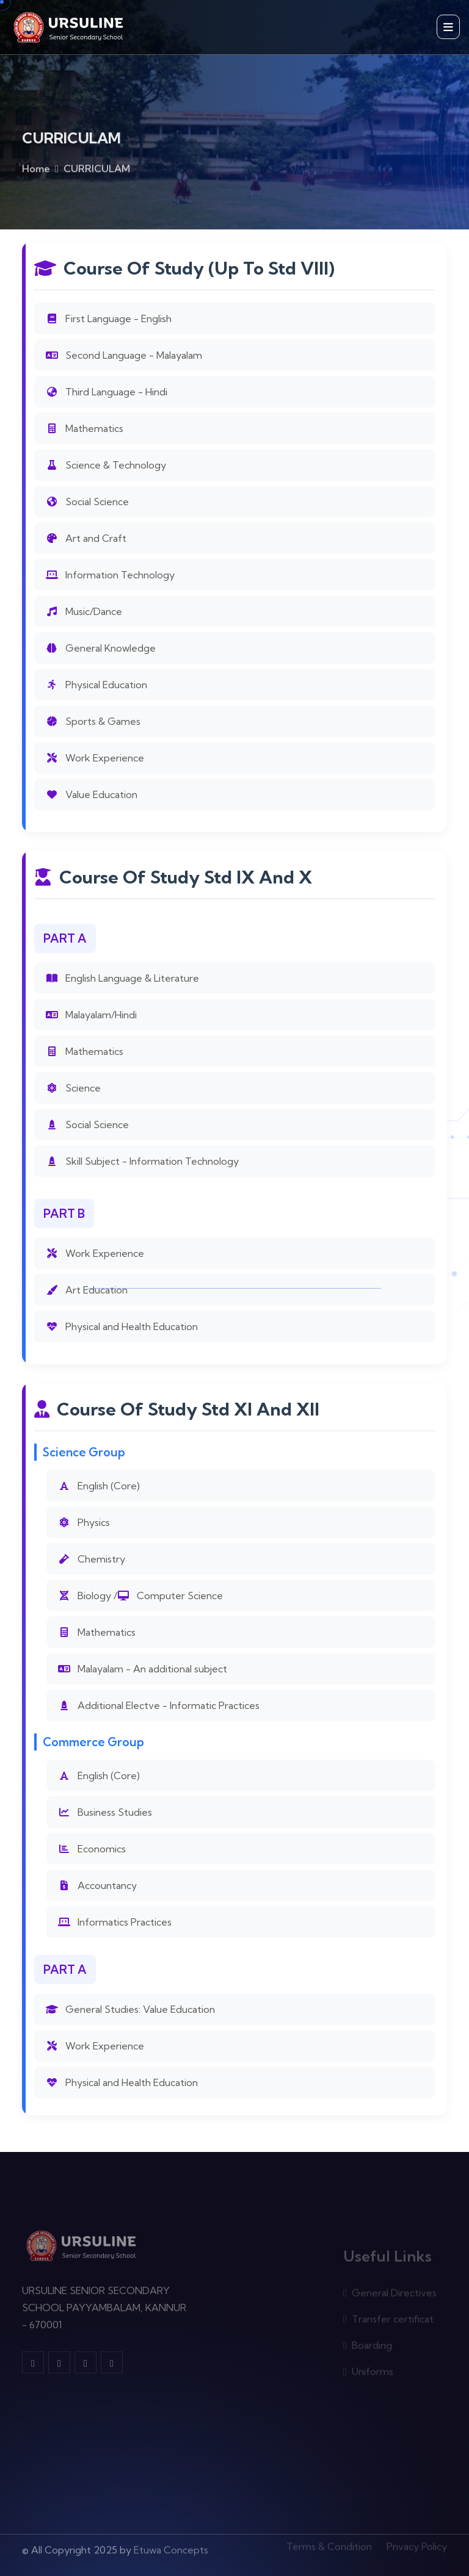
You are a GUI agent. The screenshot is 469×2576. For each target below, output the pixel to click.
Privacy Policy (417, 2544)
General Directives (390, 2295)
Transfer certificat (388, 2321)
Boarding (367, 2348)
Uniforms (368, 2374)
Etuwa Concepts (171, 2546)
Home (36, 171)
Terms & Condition (329, 2544)
